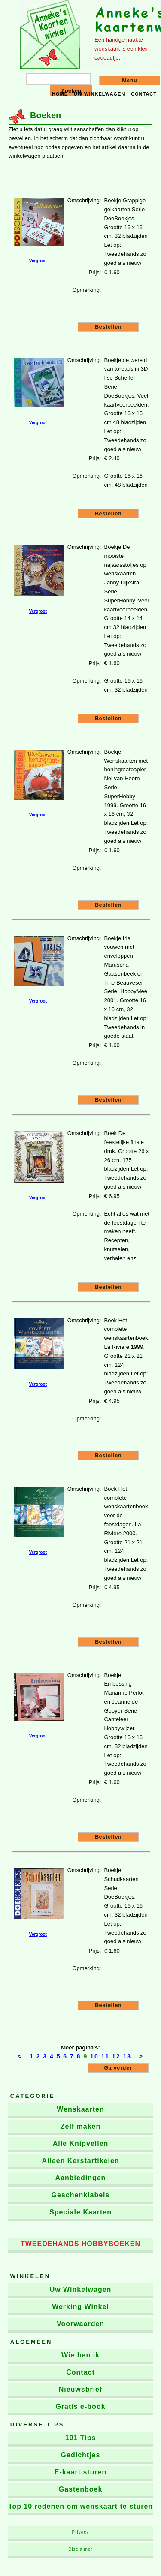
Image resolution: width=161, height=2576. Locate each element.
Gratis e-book (80, 2406)
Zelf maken (81, 2126)
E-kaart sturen (81, 2472)
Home (60, 93)
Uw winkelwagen (99, 93)
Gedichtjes (80, 2455)
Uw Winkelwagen (81, 2289)
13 (127, 2056)
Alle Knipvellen (81, 2143)
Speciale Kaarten (80, 2212)
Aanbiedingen (80, 2177)
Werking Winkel (80, 2306)
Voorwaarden (80, 2323)
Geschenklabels (81, 2195)
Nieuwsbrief (81, 2389)
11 (105, 2056)
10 (94, 2056)
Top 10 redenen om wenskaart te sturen (80, 2506)
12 (116, 2056)
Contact (144, 93)
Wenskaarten (80, 2109)
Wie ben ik (80, 2355)
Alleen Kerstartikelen (80, 2160)
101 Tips (80, 2437)
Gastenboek (81, 2489)
